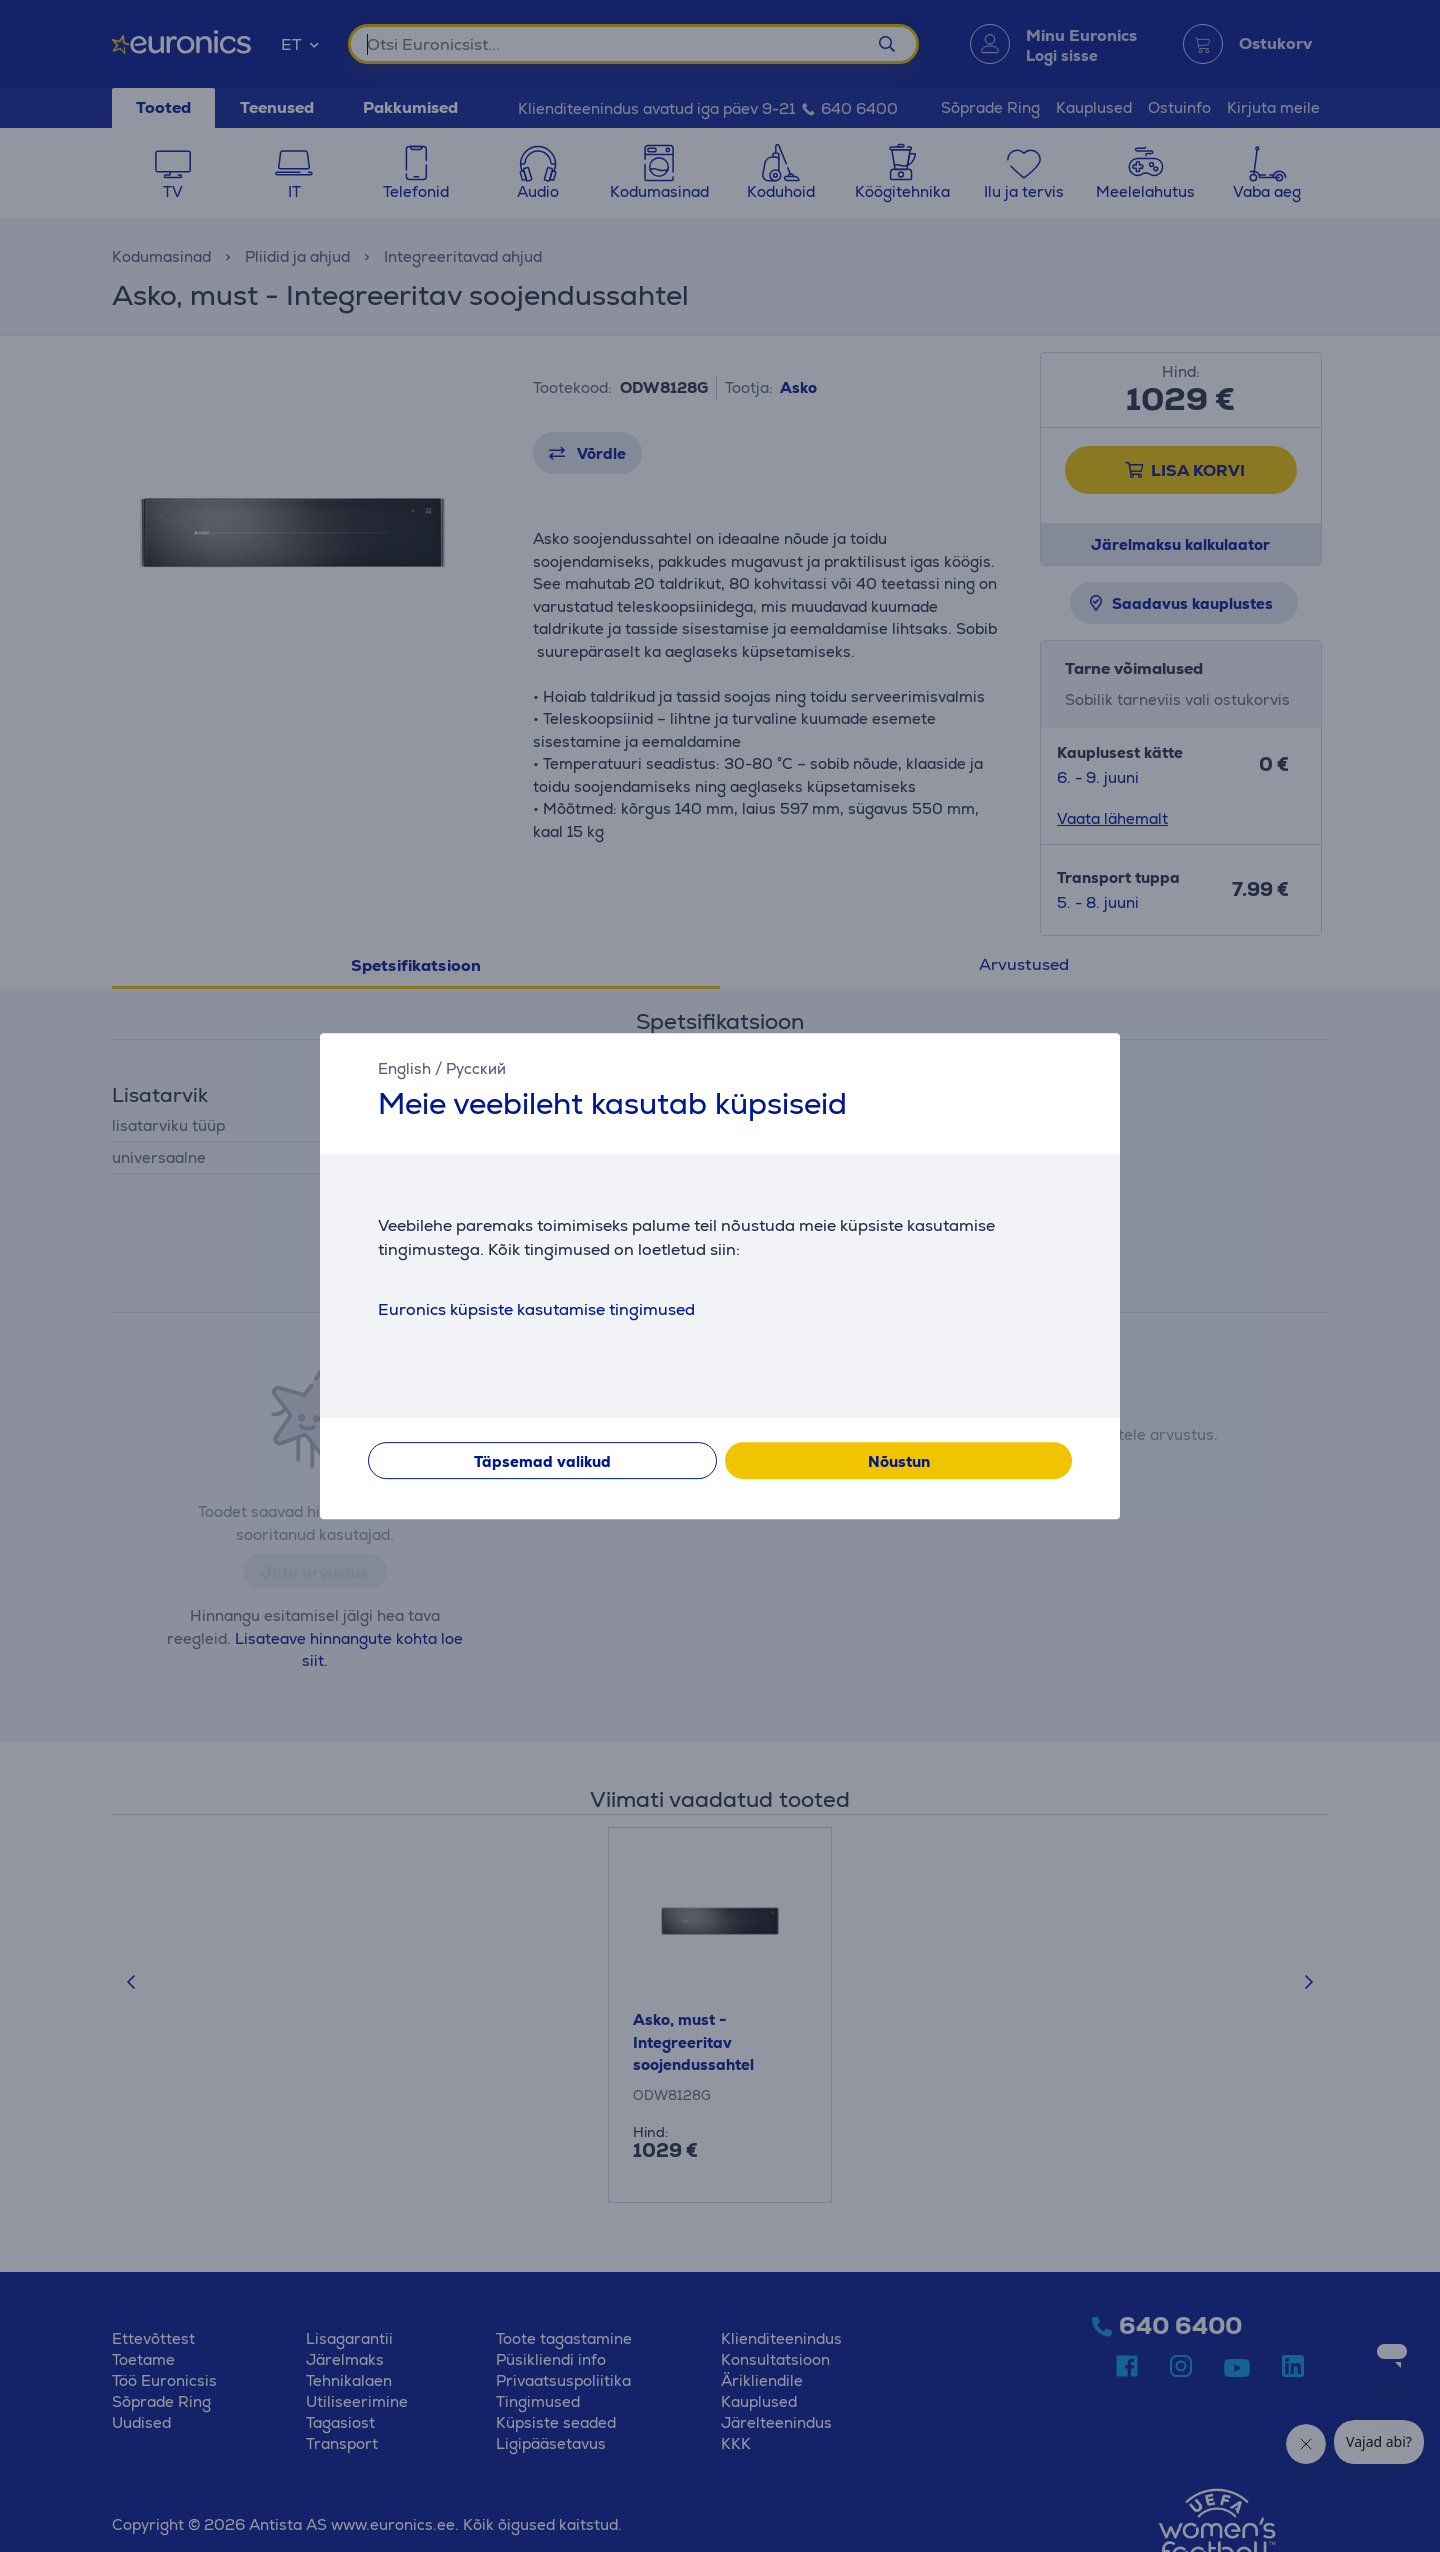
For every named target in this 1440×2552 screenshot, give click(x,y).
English (404, 1068)
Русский (476, 1068)
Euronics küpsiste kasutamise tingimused (536, 1309)
